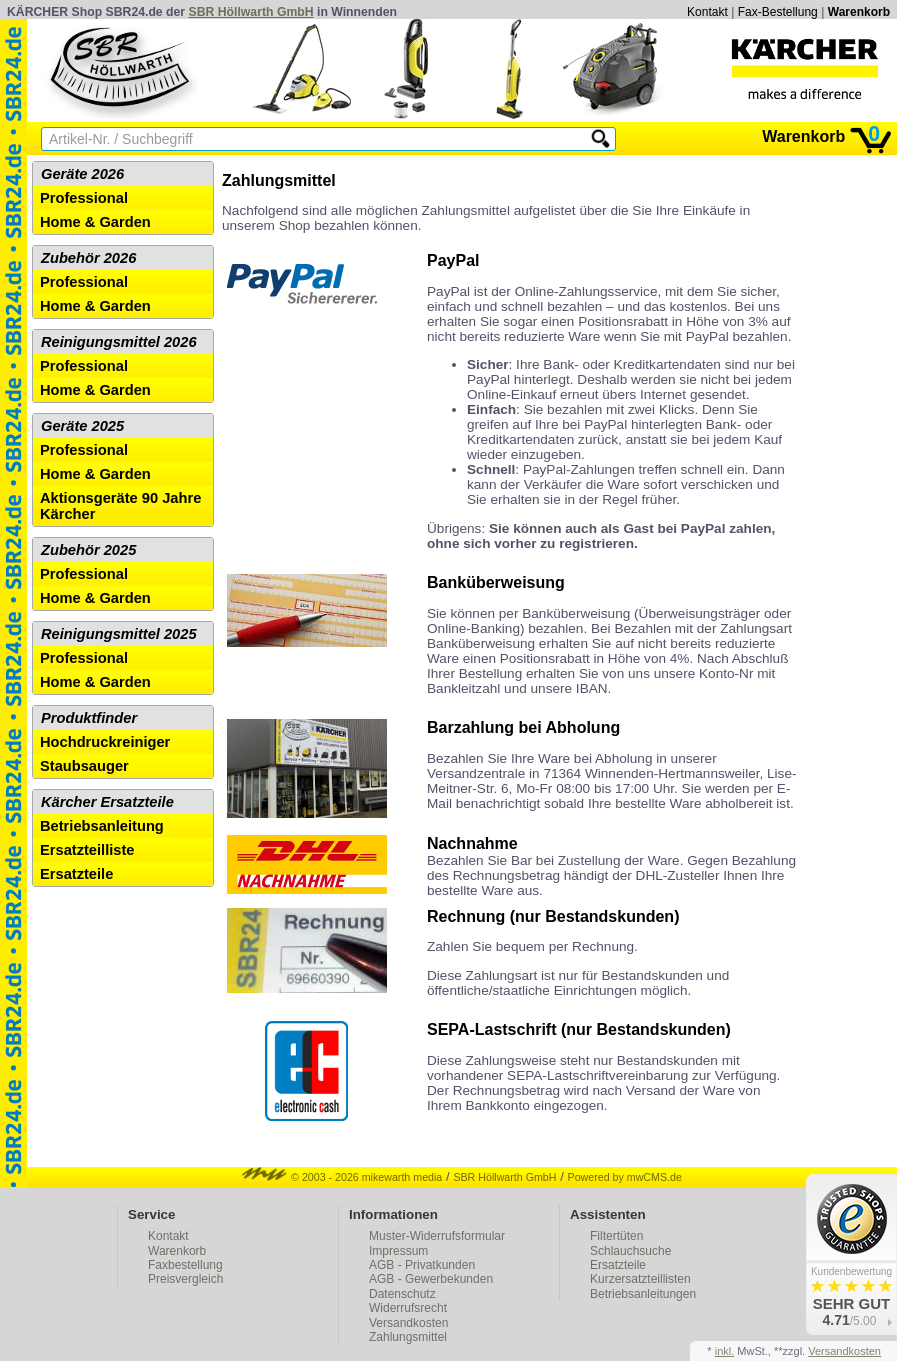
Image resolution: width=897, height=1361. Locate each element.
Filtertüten (616, 1236)
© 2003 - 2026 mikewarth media (342, 1177)
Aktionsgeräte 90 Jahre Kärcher (120, 506)
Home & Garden (95, 222)
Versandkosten (408, 1323)
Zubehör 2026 (88, 258)
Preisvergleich (185, 1279)
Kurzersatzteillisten (640, 1279)
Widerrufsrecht (408, 1308)
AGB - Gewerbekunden (431, 1279)
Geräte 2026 (82, 174)
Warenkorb (859, 12)
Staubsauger (84, 766)
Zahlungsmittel (408, 1337)
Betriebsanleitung (102, 826)
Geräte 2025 (82, 426)
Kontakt (707, 12)
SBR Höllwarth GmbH (251, 12)
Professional (84, 198)
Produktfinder (89, 718)
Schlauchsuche (630, 1251)
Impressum (398, 1251)
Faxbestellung (185, 1265)
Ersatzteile (76, 874)
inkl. (725, 1351)
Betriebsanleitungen (643, 1294)
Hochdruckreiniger (105, 742)
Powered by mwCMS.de (625, 1177)
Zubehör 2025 (88, 550)
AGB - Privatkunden (422, 1265)
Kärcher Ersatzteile (107, 802)
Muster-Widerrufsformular (437, 1236)
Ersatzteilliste (87, 850)
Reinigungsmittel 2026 (119, 342)
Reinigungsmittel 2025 (119, 634)
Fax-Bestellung (778, 12)
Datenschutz (402, 1294)
